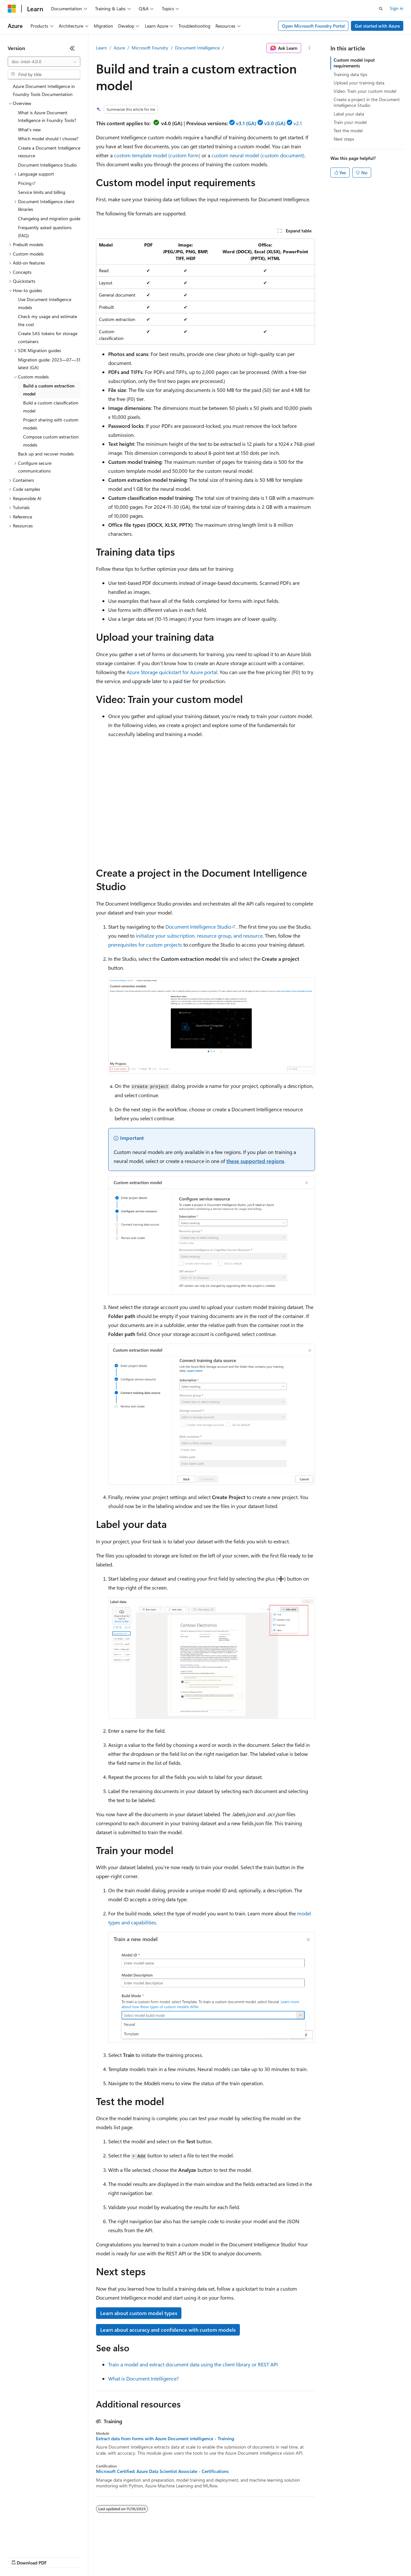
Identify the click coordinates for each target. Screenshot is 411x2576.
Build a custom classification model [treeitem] (50, 407)
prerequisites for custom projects (145, 944)
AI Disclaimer (20, 2557)
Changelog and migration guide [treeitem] (49, 218)
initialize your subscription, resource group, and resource (199, 935)
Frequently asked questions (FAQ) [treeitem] (45, 231)
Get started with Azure (377, 26)
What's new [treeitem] (29, 129)
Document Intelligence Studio (198, 926)
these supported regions (255, 1161)
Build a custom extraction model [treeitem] (48, 390)
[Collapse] (72, 48)
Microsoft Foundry (150, 48)
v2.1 (297, 123)
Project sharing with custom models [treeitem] (50, 424)
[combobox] (44, 61)
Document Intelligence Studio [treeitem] (47, 165)
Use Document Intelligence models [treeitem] (44, 303)
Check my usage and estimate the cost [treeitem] (47, 320)
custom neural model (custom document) (258, 155)
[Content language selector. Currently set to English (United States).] (37, 2541)
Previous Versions (58, 2557)
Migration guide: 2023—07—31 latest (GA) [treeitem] (49, 364)
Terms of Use (234, 2557)
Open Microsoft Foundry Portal (313, 26)
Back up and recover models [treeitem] (46, 454)
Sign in (396, 8)
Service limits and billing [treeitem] (41, 192)
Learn (101, 48)
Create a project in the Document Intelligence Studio (367, 102)
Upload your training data (359, 83)
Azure (119, 48)
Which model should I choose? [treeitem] (48, 138)
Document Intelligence (197, 48)
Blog (87, 2557)
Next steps (344, 139)
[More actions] (309, 48)
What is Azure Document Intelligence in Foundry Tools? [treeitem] (47, 116)
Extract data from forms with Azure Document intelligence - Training (165, 2439)
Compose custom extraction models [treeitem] (51, 441)
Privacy (140, 2557)
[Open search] (380, 8)
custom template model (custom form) (157, 155)
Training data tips (350, 74)
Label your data (349, 114)
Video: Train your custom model (365, 91)
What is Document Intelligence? (143, 2378)
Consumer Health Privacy (184, 2557)
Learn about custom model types (138, 2313)
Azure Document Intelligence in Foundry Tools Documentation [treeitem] (44, 90)
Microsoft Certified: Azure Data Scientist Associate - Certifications (162, 2471)
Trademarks (266, 2557)
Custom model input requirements (354, 63)
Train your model (350, 122)
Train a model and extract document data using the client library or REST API (193, 2364)
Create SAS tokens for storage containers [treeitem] (47, 337)
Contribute (115, 2557)
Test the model (348, 130)
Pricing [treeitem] (24, 183)
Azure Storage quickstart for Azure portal (172, 672)
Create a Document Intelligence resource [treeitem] (49, 152)
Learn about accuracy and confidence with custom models (168, 2329)
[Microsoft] (12, 8)
